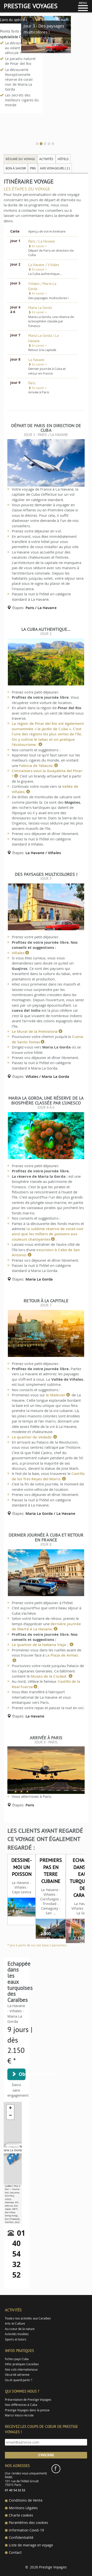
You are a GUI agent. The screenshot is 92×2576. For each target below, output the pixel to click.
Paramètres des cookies (28, 2522)
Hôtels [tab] (63, 159)
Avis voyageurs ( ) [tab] (55, 168)
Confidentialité (21, 2537)
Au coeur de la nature (20, 2329)
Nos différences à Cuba (21, 2405)
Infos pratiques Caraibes (22, 2364)
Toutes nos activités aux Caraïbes (28, 2318)
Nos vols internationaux (21, 2369)
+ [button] (10, 2108)
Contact (15, 2552)
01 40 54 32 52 (18, 2254)
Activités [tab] (46, 159)
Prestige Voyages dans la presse (27, 2410)
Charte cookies (21, 2515)
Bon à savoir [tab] (16, 168)
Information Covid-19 (26, 2530)
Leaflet (8, 2186)
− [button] (10, 2115)
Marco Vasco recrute (19, 2415)
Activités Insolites (17, 2334)
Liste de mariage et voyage (31, 2545)
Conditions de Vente (25, 2500)
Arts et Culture (15, 2323)
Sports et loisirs (15, 2339)
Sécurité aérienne (17, 2375)
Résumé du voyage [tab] (20, 159)
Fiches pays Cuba (17, 2359)
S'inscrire (46, 2455)
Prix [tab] (33, 168)
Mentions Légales (23, 2508)
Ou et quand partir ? (18, 2380)
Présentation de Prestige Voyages (28, 2400)
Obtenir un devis (19, 2074)
